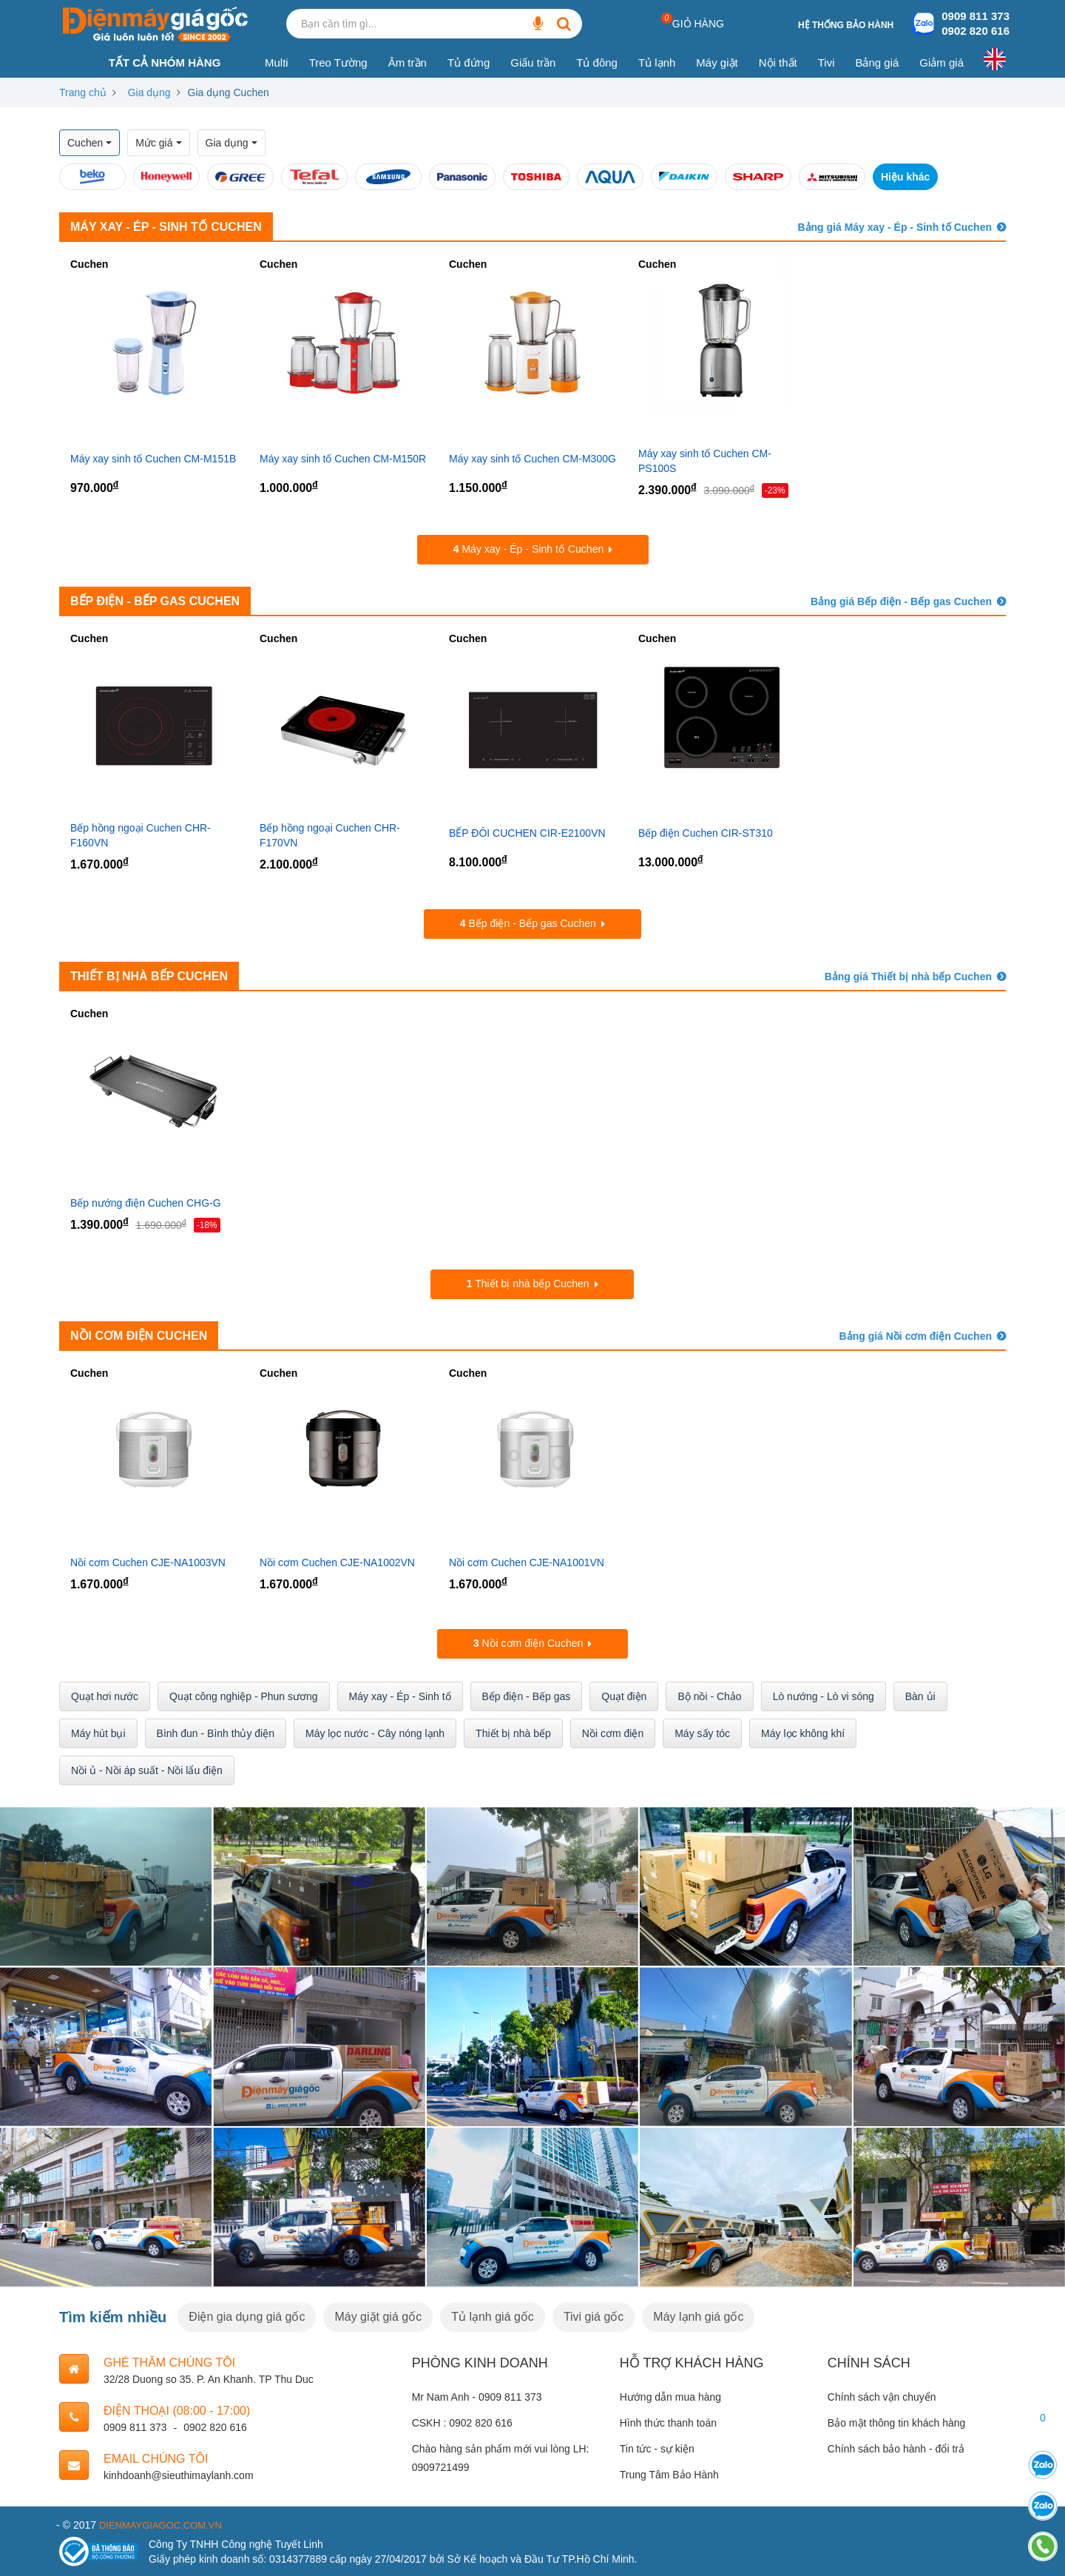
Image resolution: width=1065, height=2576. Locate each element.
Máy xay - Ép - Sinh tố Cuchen (166, 226)
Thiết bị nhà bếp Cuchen (149, 975)
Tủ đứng (468, 62)
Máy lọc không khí (803, 1732)
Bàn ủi (920, 1695)
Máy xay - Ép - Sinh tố (400, 1695)
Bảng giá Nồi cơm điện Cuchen (915, 1335)
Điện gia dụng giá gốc (247, 2315)
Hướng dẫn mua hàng (670, 2395)
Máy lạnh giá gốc (698, 2315)
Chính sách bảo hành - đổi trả (896, 2447)
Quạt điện (623, 1695)
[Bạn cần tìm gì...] (537, 23)
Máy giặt (716, 62)
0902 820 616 (975, 30)
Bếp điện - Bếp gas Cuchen (155, 601)
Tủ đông (597, 62)
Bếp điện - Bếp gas (526, 1695)
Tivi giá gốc (593, 2315)
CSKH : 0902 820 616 (462, 2421)
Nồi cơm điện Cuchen (138, 1335)
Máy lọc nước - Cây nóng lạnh (374, 1732)
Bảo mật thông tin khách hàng (896, 2421)
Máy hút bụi (98, 1732)
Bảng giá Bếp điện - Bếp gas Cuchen (901, 601)
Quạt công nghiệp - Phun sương (243, 1695)
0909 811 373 (975, 16)
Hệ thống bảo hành (845, 25)
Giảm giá (941, 62)
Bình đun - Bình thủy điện (215, 1732)
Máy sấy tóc (702, 1732)
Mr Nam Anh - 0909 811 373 (477, 2395)
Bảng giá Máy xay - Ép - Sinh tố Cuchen (894, 227)
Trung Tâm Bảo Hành (669, 2474)
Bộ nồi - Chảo (709, 1695)
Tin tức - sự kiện (657, 2447)
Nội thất (778, 62)
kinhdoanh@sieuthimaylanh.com (179, 2474)
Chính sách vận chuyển (882, 2395)
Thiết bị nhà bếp (513, 1732)
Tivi (826, 62)
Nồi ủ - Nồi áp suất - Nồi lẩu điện (147, 1769)
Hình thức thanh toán (668, 2421)
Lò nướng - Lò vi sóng (823, 1695)
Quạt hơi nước (104, 1695)
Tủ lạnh (656, 62)
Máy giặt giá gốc (378, 2315)
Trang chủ (82, 92)
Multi (276, 62)
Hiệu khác (905, 177)
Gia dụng (149, 92)
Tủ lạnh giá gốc (492, 2315)
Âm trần (407, 62)
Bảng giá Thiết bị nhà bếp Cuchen (908, 976)
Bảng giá (877, 62)
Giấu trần (532, 62)
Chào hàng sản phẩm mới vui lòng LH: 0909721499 (500, 2456)
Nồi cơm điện (612, 1732)
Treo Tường (338, 62)
